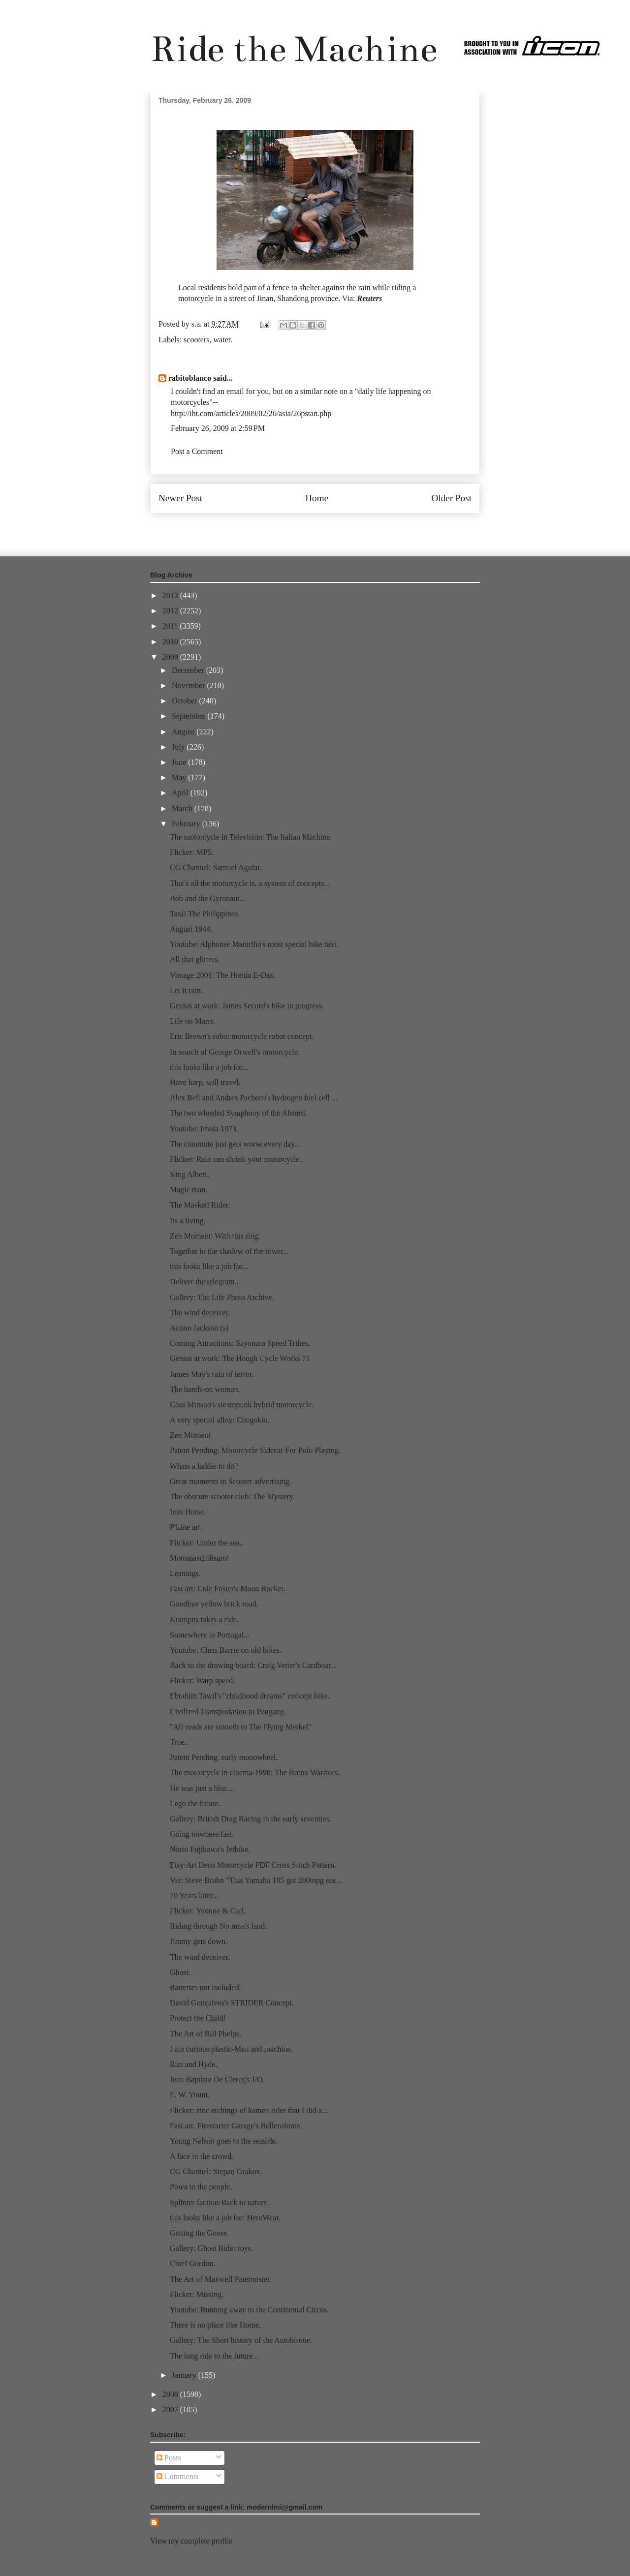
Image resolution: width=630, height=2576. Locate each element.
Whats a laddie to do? (204, 1466)
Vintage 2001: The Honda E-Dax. (223, 975)
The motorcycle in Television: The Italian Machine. (251, 837)
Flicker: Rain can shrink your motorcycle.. (236, 1159)
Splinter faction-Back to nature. (219, 2202)
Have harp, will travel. (205, 1082)
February (187, 823)
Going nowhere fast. (202, 1834)
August (184, 731)
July (179, 747)
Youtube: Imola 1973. (204, 1128)
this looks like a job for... (209, 1067)
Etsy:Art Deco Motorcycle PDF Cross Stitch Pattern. (253, 1865)
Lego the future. (195, 1803)
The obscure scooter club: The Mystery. (232, 1496)
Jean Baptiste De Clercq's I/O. (217, 2079)
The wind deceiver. (200, 1312)
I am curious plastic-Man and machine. (231, 2049)
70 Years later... (194, 1895)
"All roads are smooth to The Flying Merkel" (241, 1727)
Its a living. (187, 1220)
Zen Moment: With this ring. (215, 1236)
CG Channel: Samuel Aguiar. (216, 867)
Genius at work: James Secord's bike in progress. (247, 1005)
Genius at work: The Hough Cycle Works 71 (240, 1358)
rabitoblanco (189, 378)
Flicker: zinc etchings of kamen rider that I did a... (249, 2110)
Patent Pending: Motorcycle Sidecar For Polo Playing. (255, 1450)
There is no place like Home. (215, 2325)
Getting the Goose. (199, 2233)
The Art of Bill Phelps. (205, 2034)
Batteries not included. (205, 1987)
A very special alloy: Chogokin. (220, 1420)
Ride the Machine (294, 49)
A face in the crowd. (201, 2156)
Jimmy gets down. (198, 1941)
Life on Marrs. (193, 1021)
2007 (171, 2409)
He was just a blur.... (202, 1788)
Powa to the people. (201, 2186)
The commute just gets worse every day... (235, 1144)
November (189, 685)
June (180, 762)
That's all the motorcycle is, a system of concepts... (250, 883)
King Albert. (189, 1174)
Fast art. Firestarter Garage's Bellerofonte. (236, 2125)
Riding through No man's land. (218, 1926)
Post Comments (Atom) (336, 527)
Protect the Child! (198, 2018)
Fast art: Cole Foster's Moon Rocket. (227, 1588)
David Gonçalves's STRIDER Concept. (232, 2003)
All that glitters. (195, 959)
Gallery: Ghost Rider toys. (211, 2248)
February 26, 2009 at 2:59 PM (218, 428)
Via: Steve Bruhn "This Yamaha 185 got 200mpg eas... (256, 1880)
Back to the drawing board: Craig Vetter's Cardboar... (253, 1665)
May (180, 777)
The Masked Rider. (200, 1205)
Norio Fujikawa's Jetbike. (210, 1849)
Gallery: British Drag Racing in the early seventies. (250, 1819)
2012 (171, 610)
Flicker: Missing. (196, 2294)
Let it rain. (186, 990)
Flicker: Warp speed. (202, 1680)
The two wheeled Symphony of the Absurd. (238, 1113)
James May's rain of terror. (211, 1374)
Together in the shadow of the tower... (229, 1251)
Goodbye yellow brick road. (214, 1604)
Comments (177, 2476)
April (181, 792)
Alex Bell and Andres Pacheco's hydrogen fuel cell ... (254, 1097)
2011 (171, 626)
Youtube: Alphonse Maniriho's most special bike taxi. (254, 944)
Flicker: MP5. (192, 852)
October (185, 701)
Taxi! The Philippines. (205, 913)
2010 (171, 641)
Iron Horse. (188, 1512)
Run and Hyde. (193, 2064)
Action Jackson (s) (199, 1328)
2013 (171, 595)
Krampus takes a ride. (204, 1619)
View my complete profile (191, 2541)
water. (223, 339)
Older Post (451, 498)
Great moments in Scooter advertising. (230, 1481)
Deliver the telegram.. (204, 1281)
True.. (179, 1742)
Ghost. (180, 1972)
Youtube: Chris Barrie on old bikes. (226, 1650)
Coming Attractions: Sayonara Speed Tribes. (240, 1343)
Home (316, 498)
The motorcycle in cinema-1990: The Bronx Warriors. (255, 1772)
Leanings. (185, 1573)
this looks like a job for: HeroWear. (225, 2217)
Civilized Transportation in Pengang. (228, 1711)
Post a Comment (197, 451)
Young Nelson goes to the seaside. (224, 2141)
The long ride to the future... (214, 2356)
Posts (169, 2458)
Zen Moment (190, 1435)
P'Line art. (186, 1527)
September (189, 716)
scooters (196, 339)
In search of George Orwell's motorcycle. (235, 1052)
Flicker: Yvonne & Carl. (208, 1911)
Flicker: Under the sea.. (207, 1543)
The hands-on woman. (205, 1389)
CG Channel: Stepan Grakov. (215, 2171)
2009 (171, 657)
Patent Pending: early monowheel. (224, 1757)
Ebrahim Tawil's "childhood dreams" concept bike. (250, 1696)
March (183, 808)
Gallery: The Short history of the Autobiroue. (241, 2340)
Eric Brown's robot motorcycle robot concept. (242, 1036)
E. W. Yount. (190, 2095)
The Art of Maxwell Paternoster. (221, 2279)
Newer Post (180, 498)
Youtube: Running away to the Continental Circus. (249, 2309)
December (189, 670)
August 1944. (191, 929)
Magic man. (188, 1189)
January (185, 2375)
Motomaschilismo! (199, 1558)
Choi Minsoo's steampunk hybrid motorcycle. (242, 1404)
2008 (171, 2394)
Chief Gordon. (192, 2263)
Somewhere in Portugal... (210, 1635)
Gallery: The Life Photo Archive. (222, 1297)
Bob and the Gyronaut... (208, 898)
